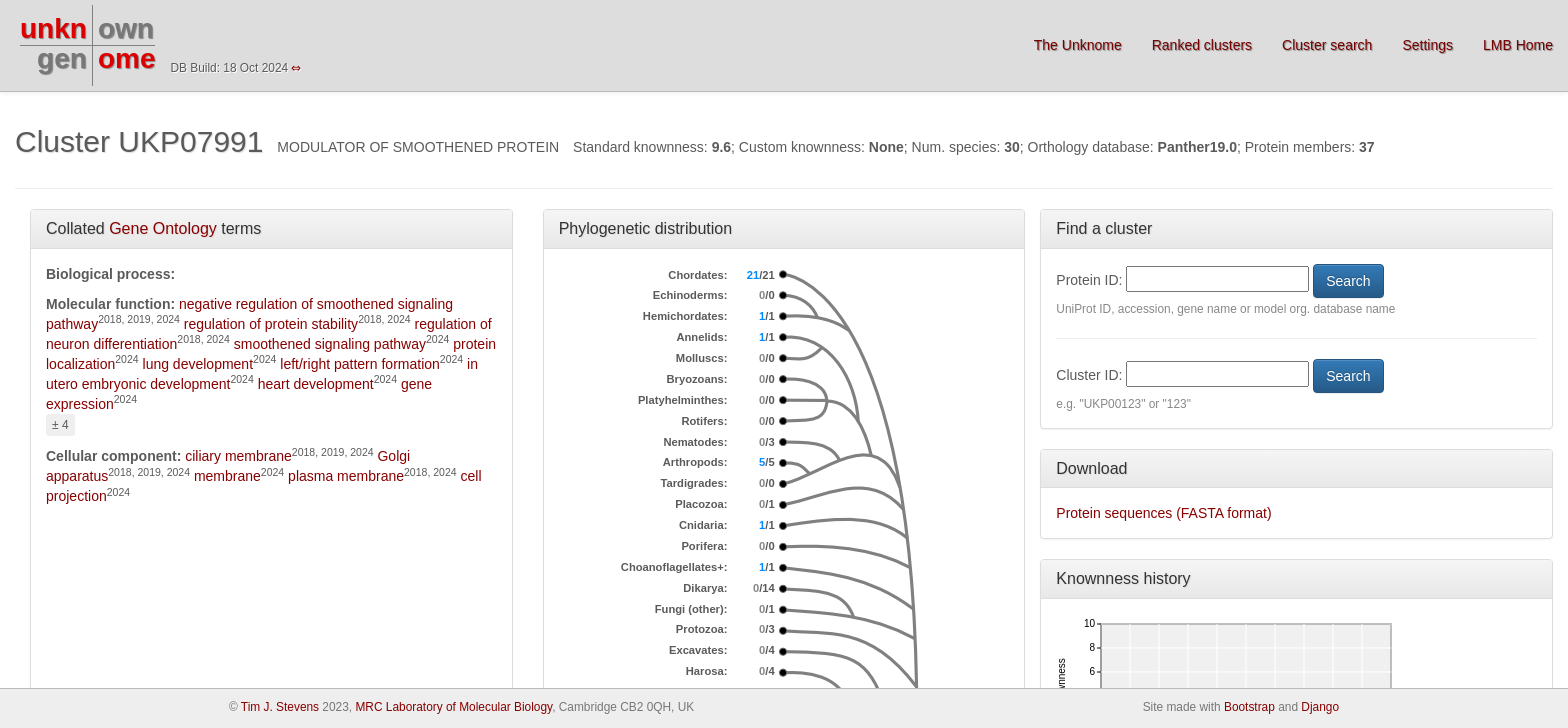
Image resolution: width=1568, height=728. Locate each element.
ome (127, 58)
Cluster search (1327, 45)
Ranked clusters (1202, 45)
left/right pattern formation (360, 364)
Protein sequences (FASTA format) (1163, 513)
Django (1320, 707)
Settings (1427, 45)
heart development (316, 384)
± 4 (60, 425)
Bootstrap (1249, 707)
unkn (53, 28)
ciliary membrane (238, 456)
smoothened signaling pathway (330, 344)
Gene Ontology (163, 228)
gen (62, 58)
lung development (198, 364)
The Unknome (1078, 45)
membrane (227, 476)
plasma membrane (346, 476)
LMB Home (1518, 45)
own (126, 28)
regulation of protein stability (271, 324)
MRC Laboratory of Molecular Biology (453, 707)
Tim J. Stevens (280, 707)
